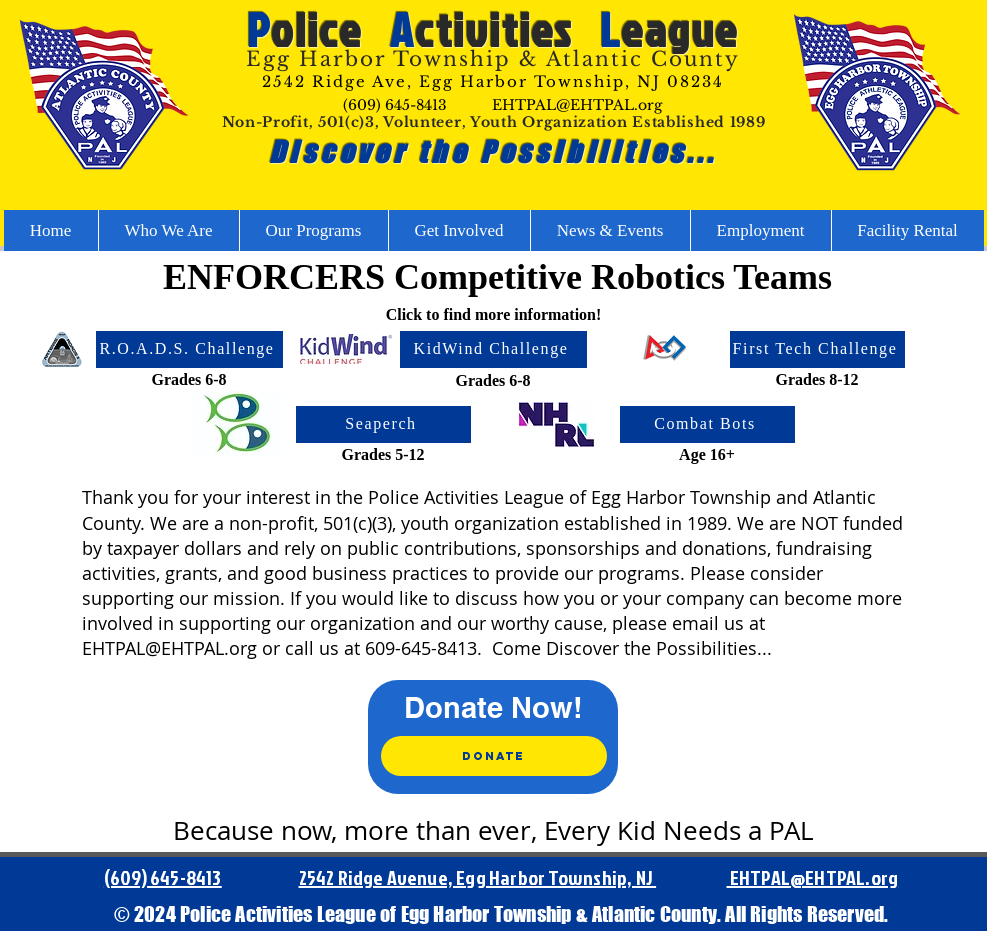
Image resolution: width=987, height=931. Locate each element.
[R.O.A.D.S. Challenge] (189, 349)
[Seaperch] (383, 424)
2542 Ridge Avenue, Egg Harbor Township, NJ (478, 877)
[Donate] (494, 756)
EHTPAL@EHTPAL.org (577, 105)
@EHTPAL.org (844, 877)
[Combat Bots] (707, 424)
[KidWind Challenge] (493, 349)
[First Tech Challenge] (817, 349)
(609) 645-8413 (395, 105)
